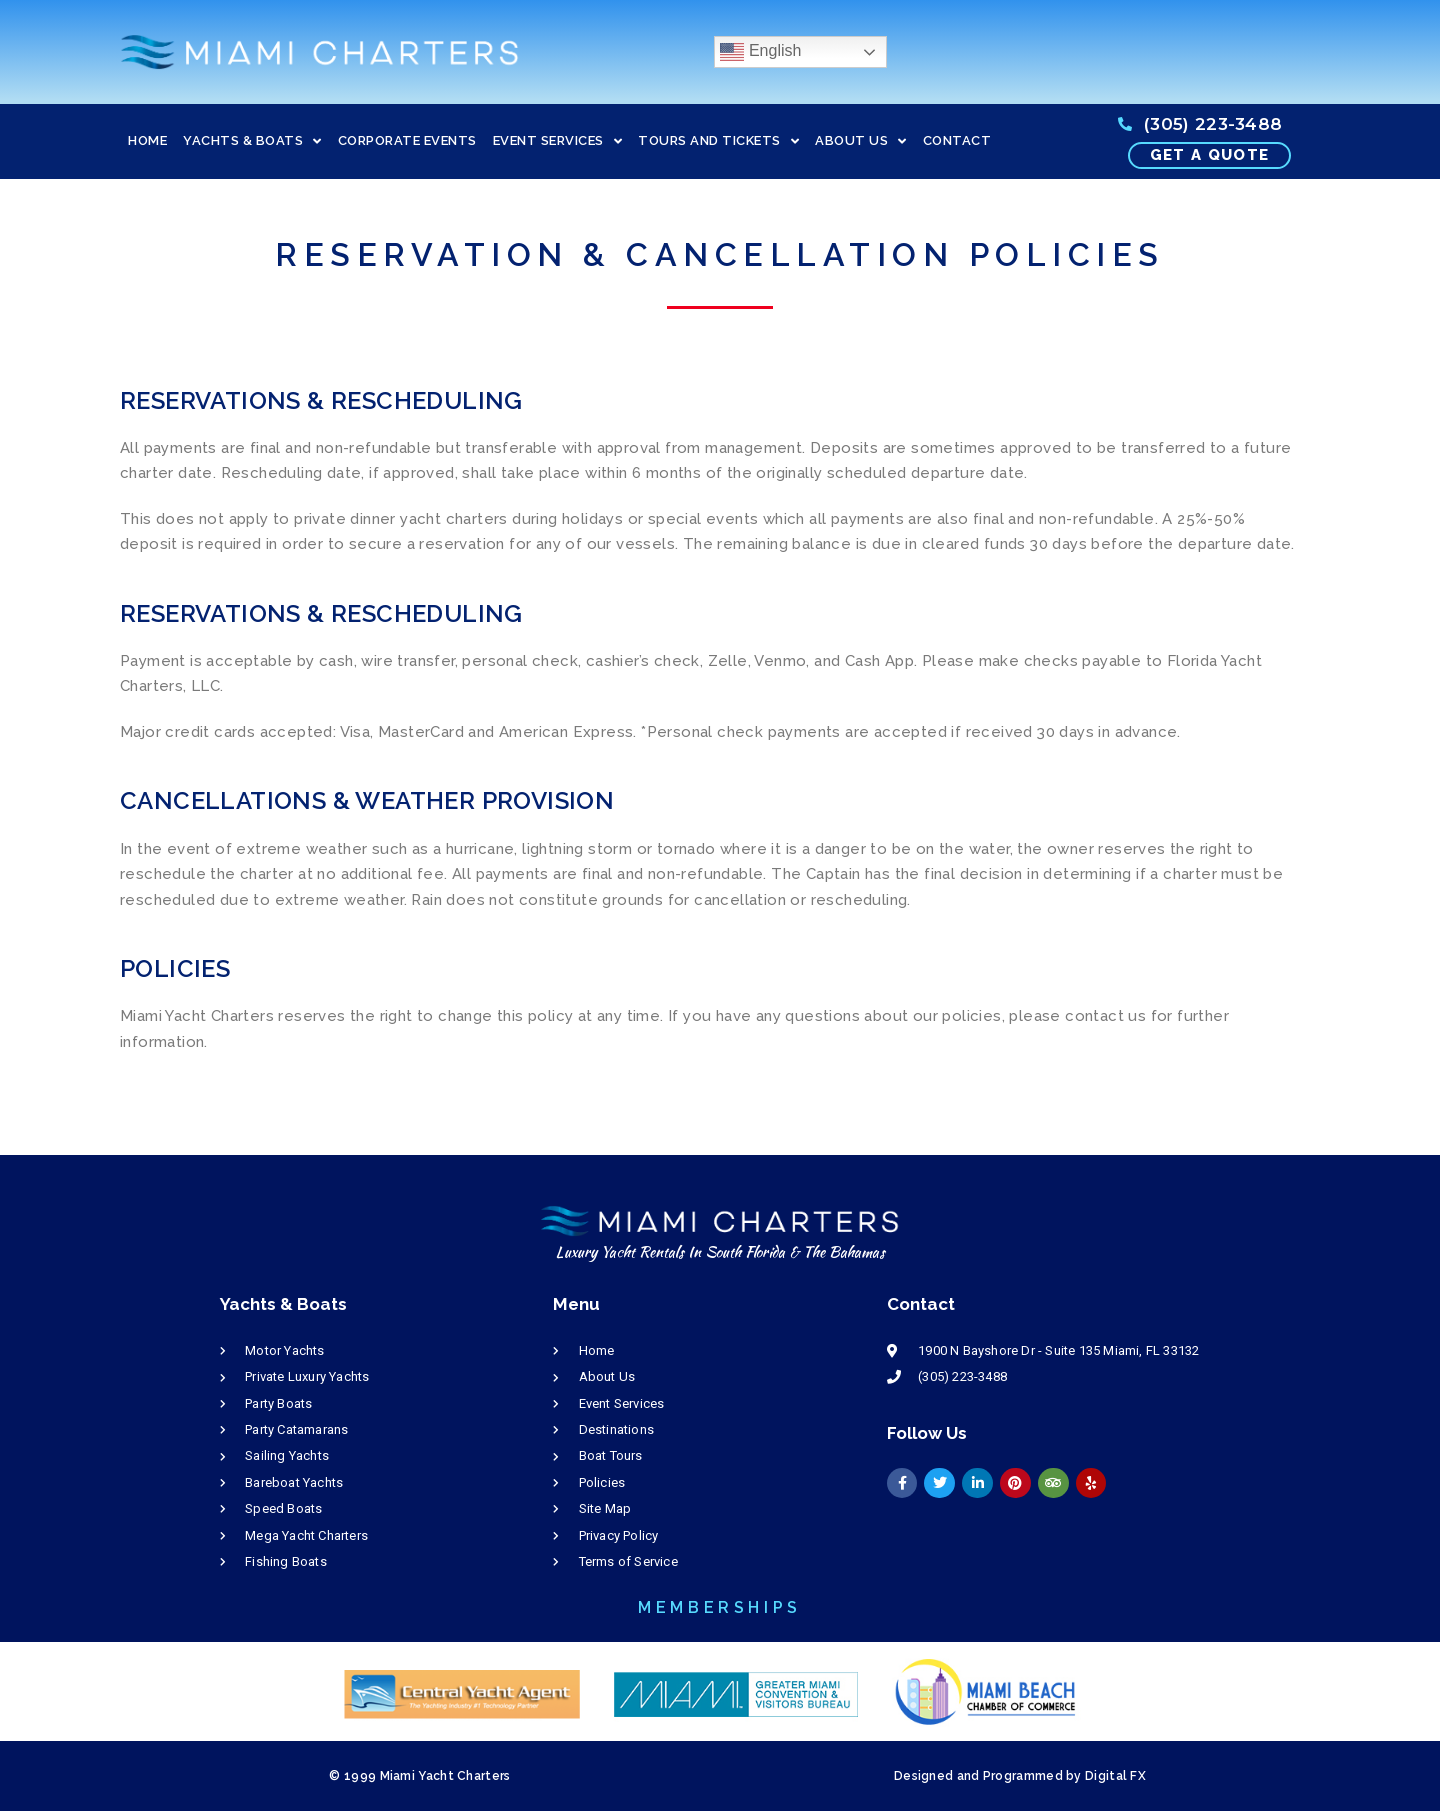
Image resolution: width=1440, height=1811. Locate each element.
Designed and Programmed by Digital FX (1020, 1776)
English (760, 52)
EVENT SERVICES (558, 141)
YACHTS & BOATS (252, 141)
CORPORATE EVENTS (407, 140)
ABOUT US (861, 141)
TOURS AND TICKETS (718, 141)
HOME (147, 140)
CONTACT (957, 140)
